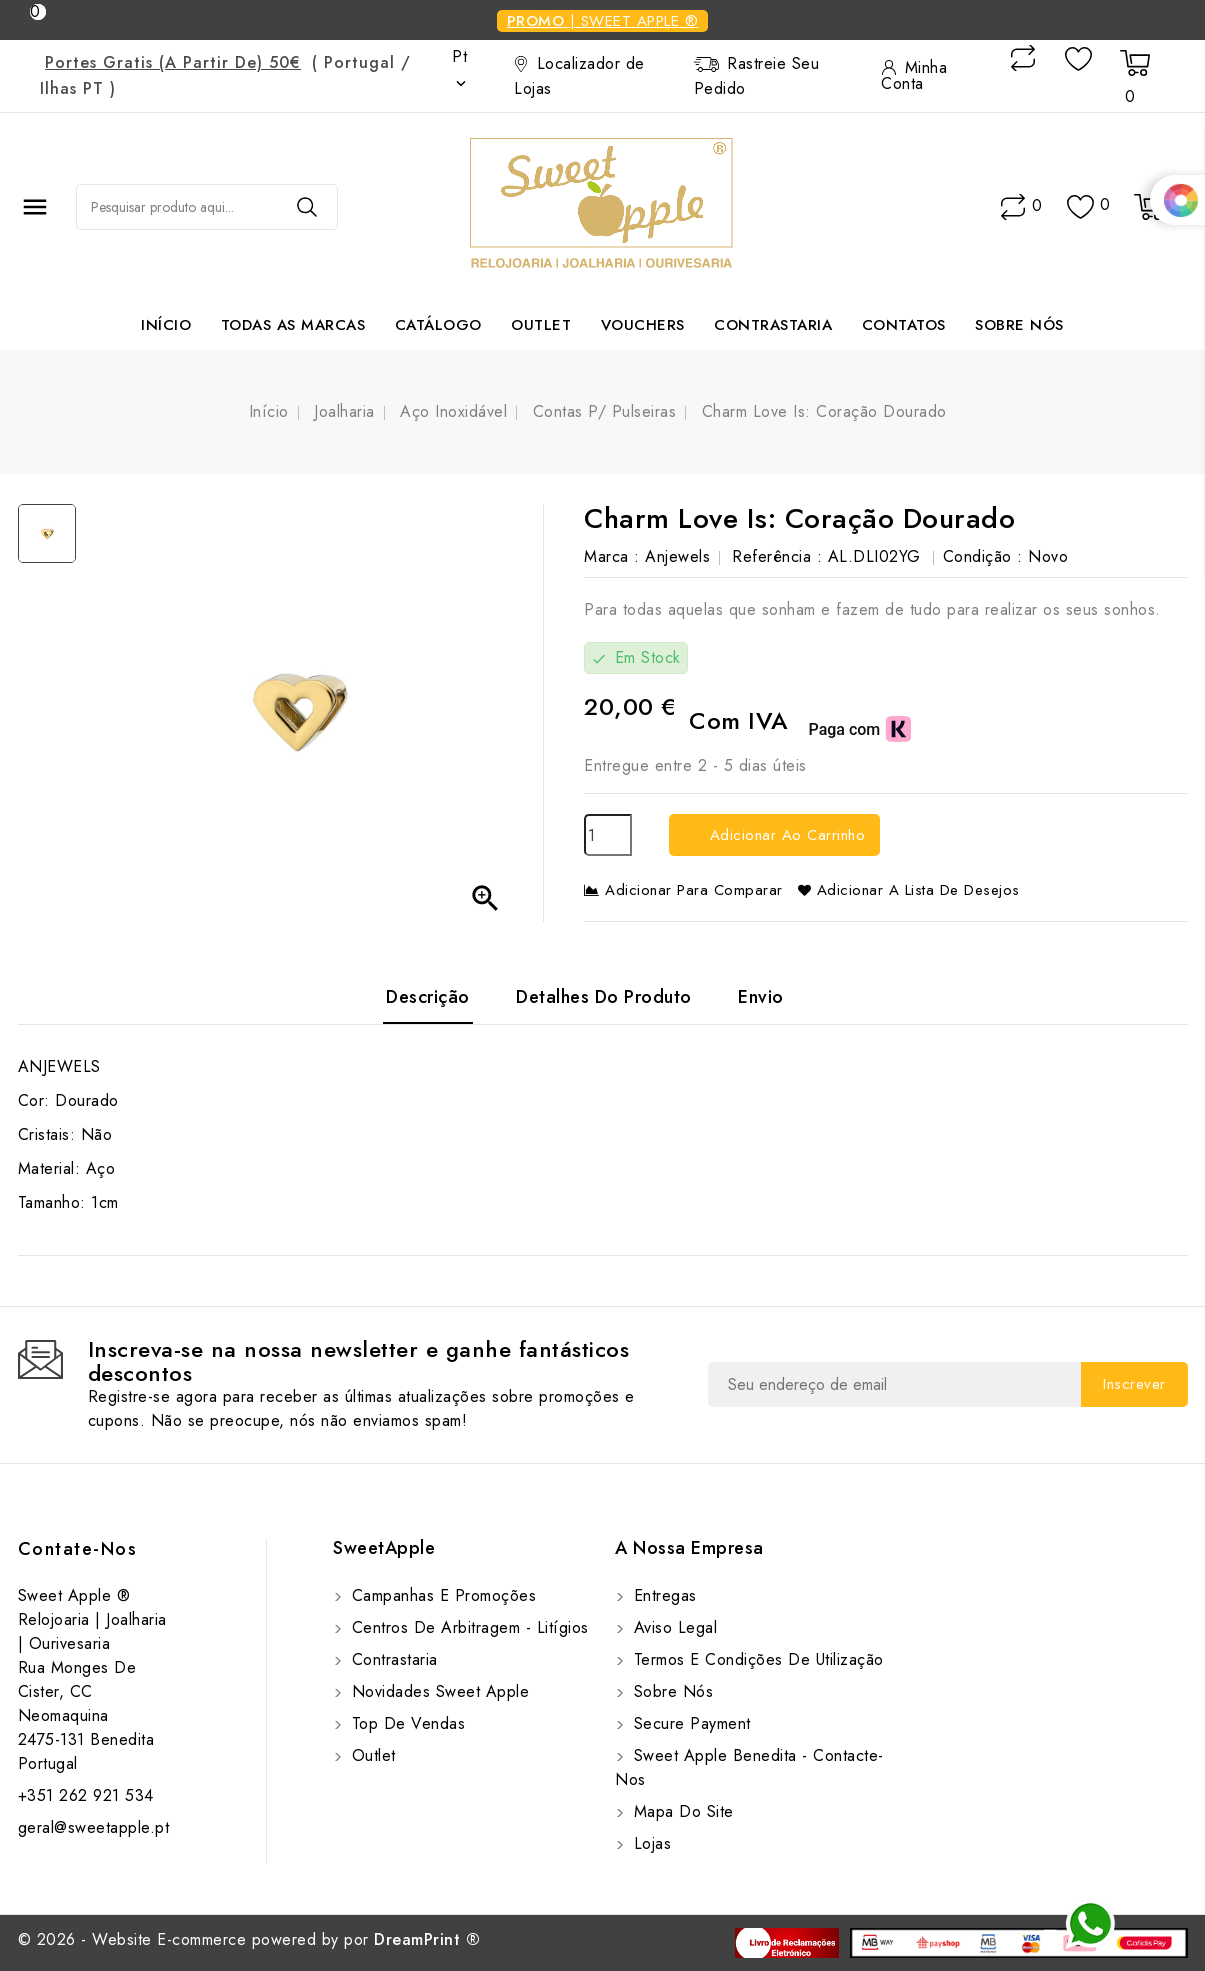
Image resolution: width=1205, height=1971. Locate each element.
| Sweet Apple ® (603, 21)
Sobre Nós (1019, 325)
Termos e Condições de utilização (756, 1659)
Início (166, 325)
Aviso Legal (672, 1627)
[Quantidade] (608, 835)
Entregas (662, 1595)
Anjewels (677, 556)
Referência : (777, 556)
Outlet (541, 325)
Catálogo (438, 325)
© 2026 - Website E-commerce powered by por (249, 1939)
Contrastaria (773, 325)
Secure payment (689, 1723)
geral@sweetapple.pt (94, 1827)
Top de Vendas (405, 1723)
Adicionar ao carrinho (784, 835)
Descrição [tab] (428, 997)
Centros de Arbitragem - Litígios (467, 1627)
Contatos (904, 325)
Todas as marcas (293, 325)
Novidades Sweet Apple (437, 1691)
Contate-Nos (78, 1549)
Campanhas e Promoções (441, 1595)
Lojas (649, 1843)
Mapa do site (681, 1811)
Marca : (612, 556)
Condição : (983, 556)
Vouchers (643, 325)
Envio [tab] (761, 997)
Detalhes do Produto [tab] (604, 997)
